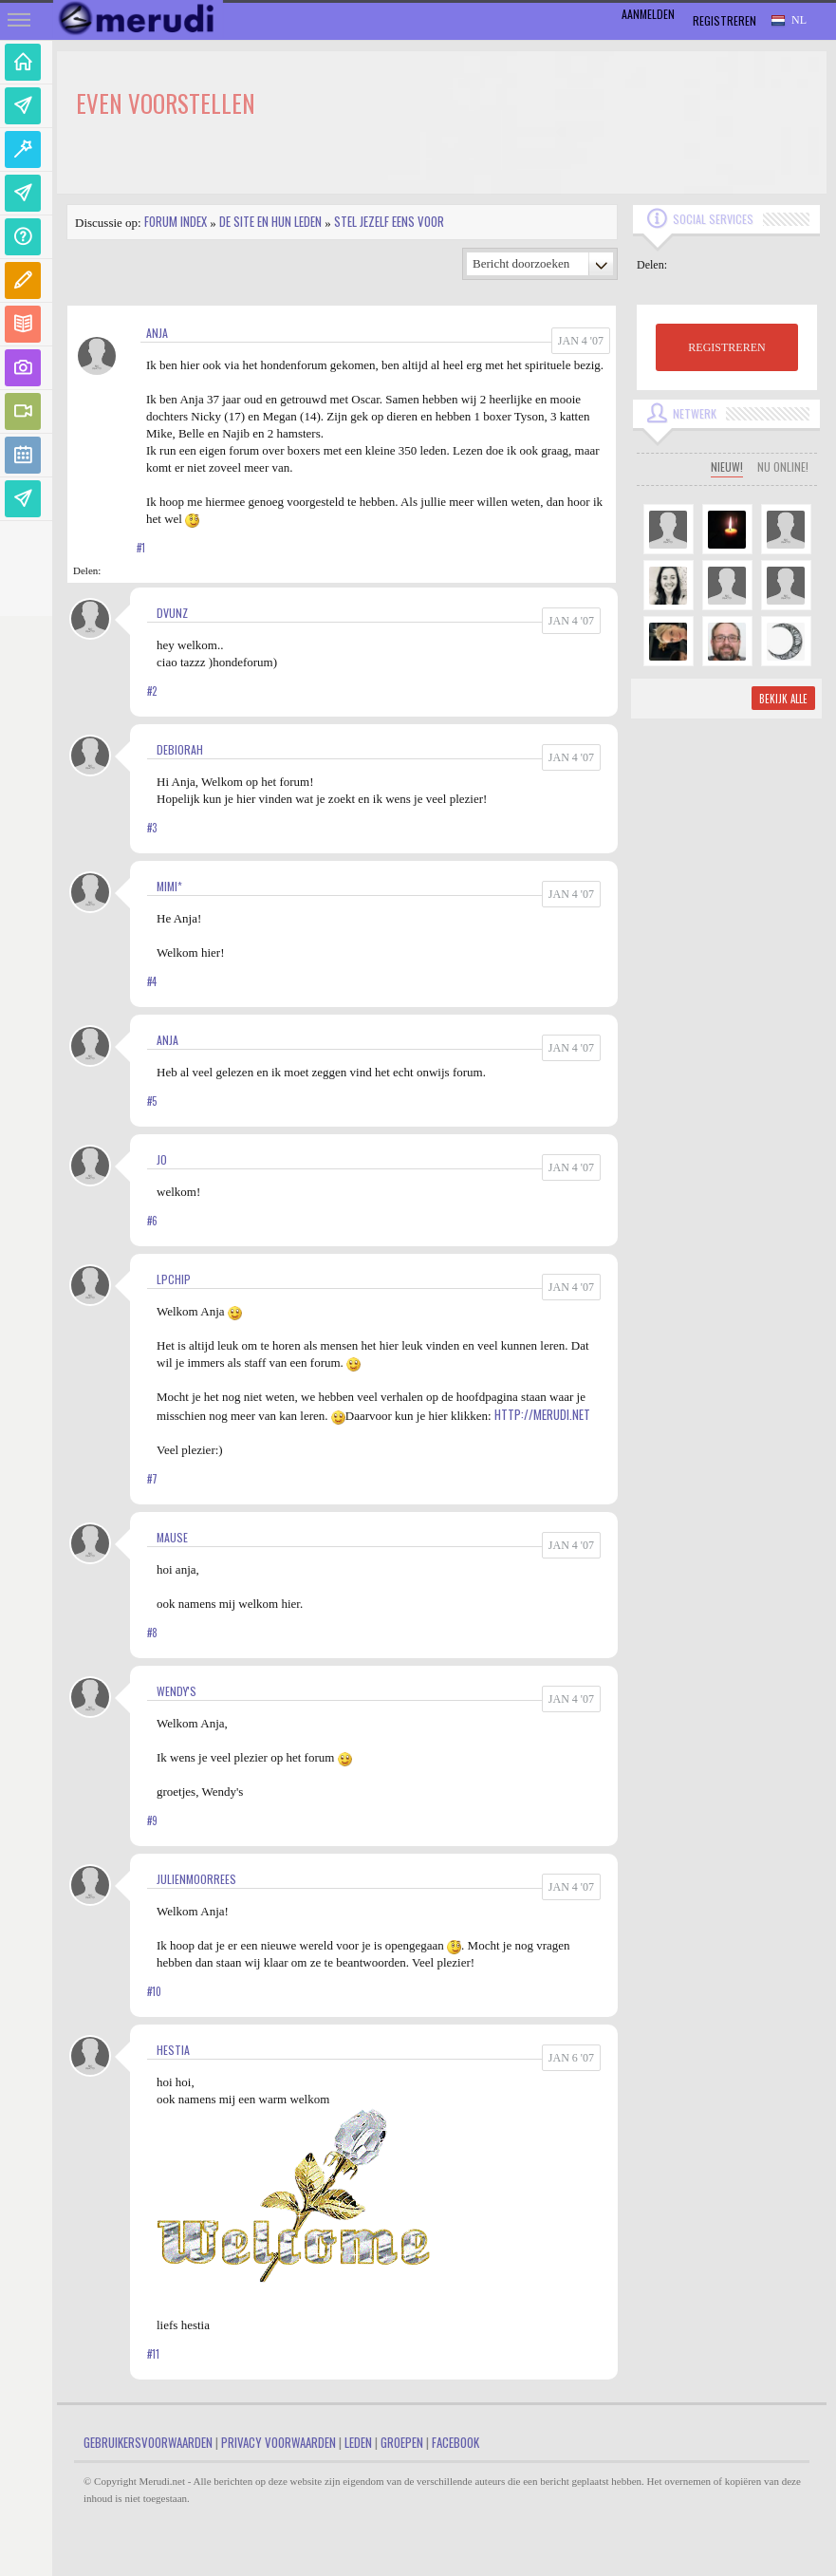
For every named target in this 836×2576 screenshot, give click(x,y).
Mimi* (169, 886)
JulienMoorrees (196, 1879)
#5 (152, 1101)
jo (162, 1159)
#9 (152, 1820)
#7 (152, 1478)
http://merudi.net (542, 1414)
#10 (154, 1991)
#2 (152, 691)
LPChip (174, 1279)
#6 (152, 1220)
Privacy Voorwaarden (278, 2442)
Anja (157, 333)
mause (172, 1537)
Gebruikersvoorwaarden (148, 2442)
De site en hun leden (270, 221)
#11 (153, 2353)
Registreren (724, 20)
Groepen (402, 2442)
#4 (152, 981)
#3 (152, 827)
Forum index (175, 221)
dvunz (172, 613)
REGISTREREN (726, 347)
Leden (358, 2442)
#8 (152, 1632)
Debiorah (180, 749)
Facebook (455, 2442)
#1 (141, 547)
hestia (173, 2050)
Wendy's (176, 1691)
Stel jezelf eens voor (389, 221)
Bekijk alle (783, 698)
